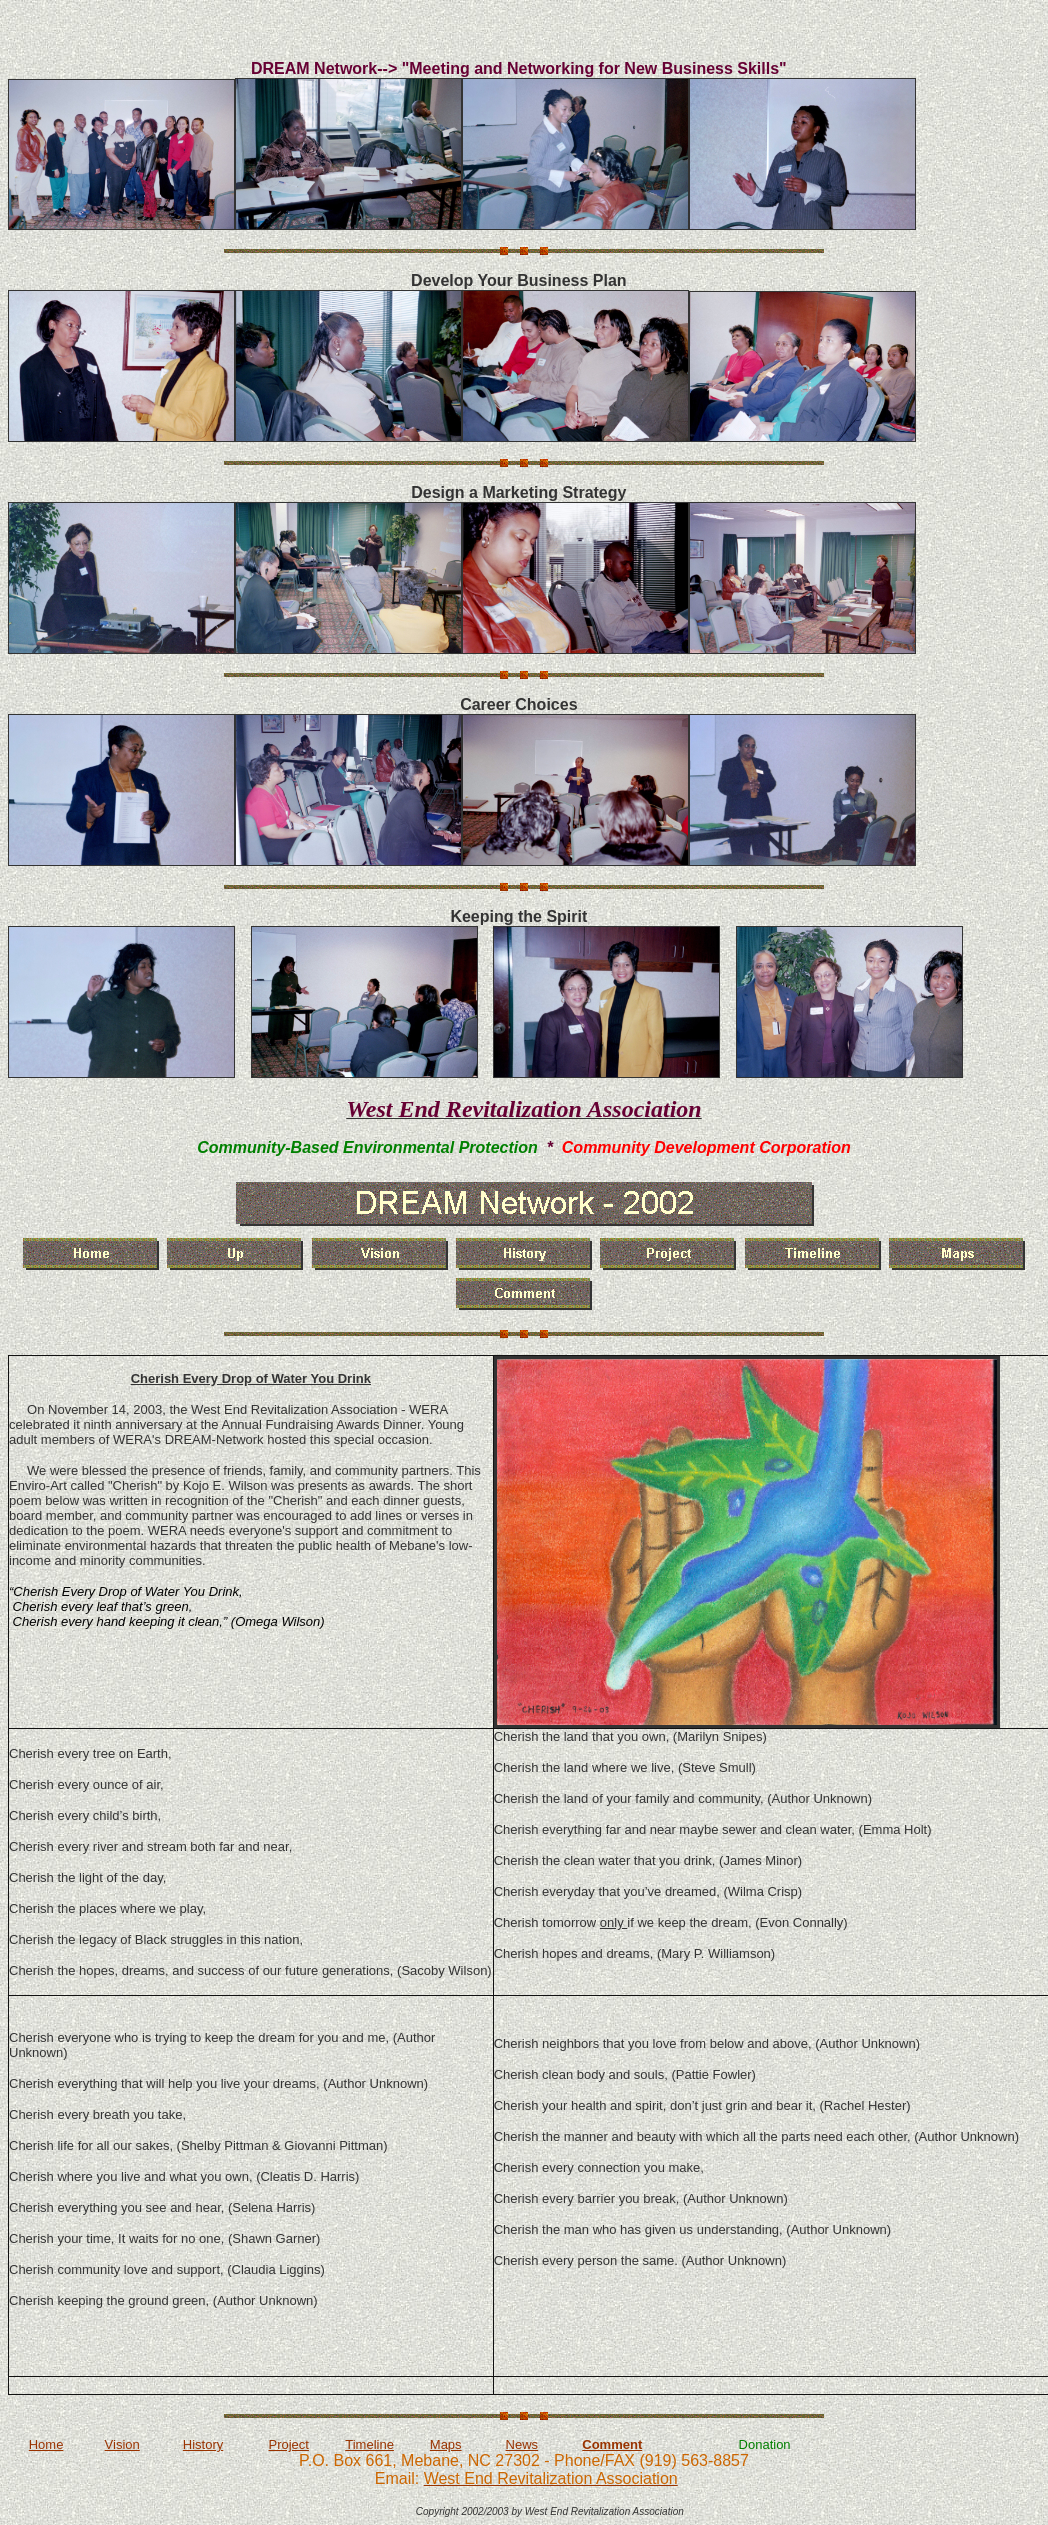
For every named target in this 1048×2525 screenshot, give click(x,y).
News (522, 2444)
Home (46, 2444)
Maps (446, 2444)
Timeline (369, 2444)
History (203, 2444)
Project (288, 2444)
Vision (122, 2444)
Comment (612, 2444)
